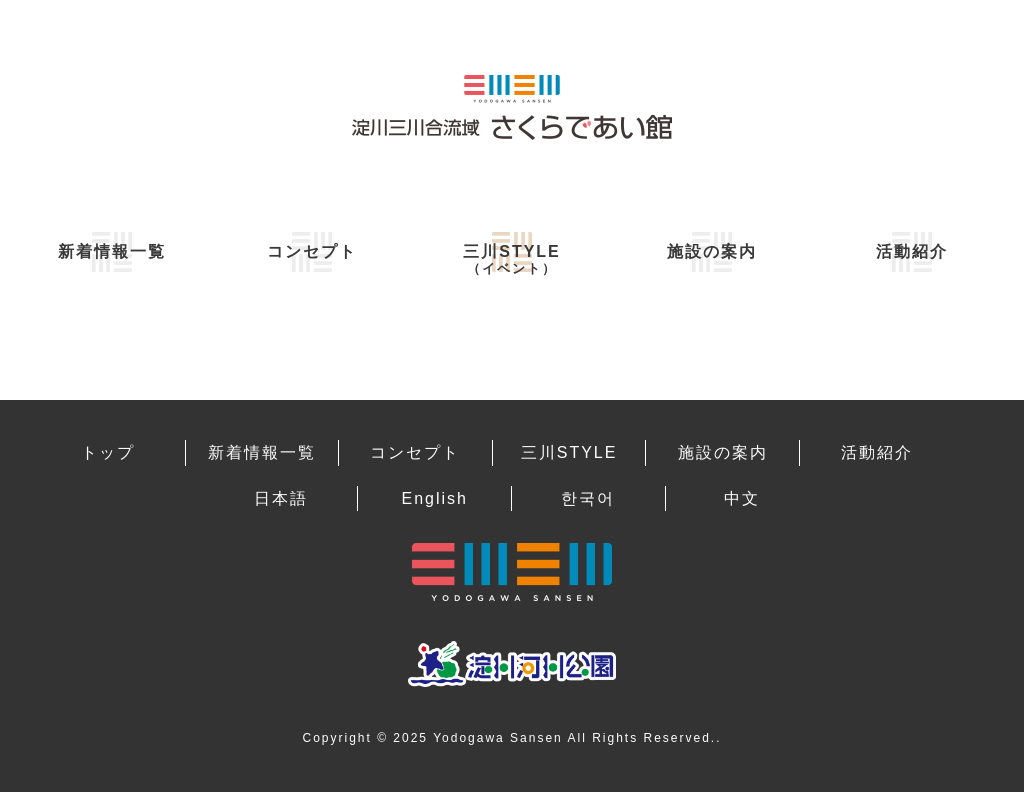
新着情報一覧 (112, 251)
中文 (742, 498)
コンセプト (312, 251)
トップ (108, 452)
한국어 (588, 498)
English (434, 498)
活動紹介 (912, 251)
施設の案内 (712, 251)
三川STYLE (512, 259)
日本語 (281, 498)
